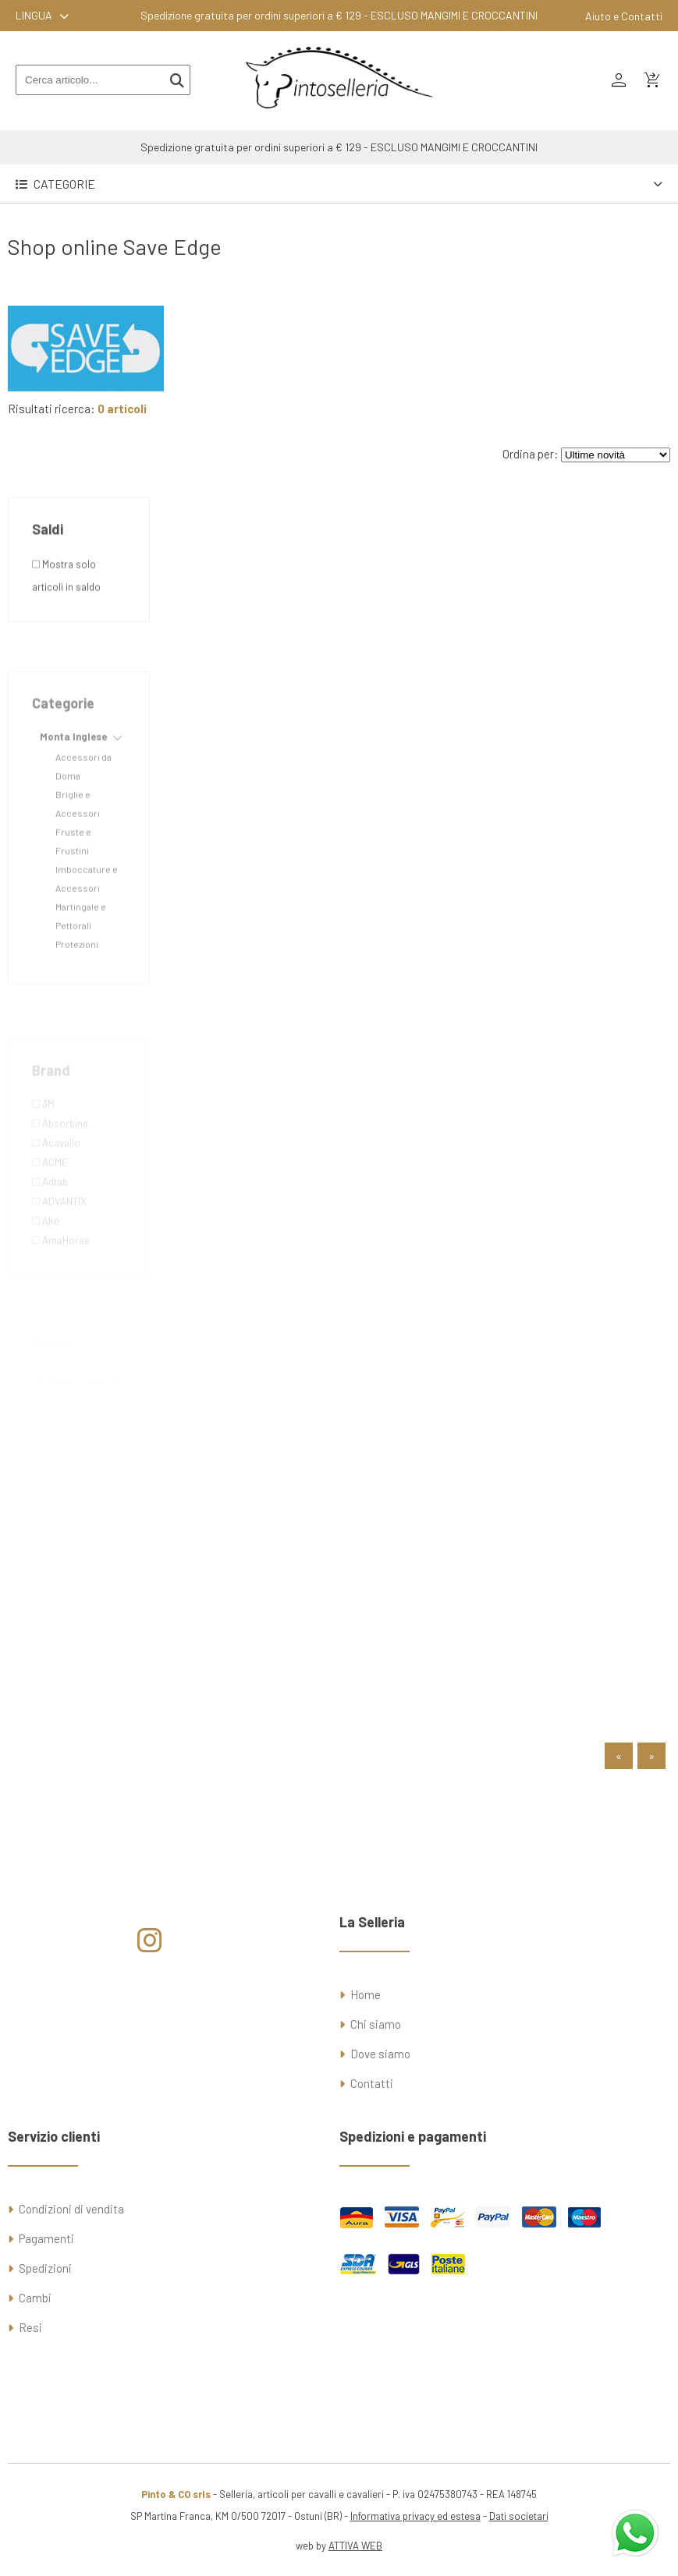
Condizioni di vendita (71, 2209)
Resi (30, 2327)
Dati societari (518, 2516)
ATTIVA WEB (355, 2545)
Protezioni (76, 983)
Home (365, 1994)
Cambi (35, 2298)
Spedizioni (45, 2268)
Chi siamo (375, 2024)
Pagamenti (46, 2238)
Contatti (371, 2083)
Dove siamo (380, 2054)
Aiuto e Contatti (623, 16)
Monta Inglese (73, 776)
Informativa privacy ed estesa (415, 2516)
